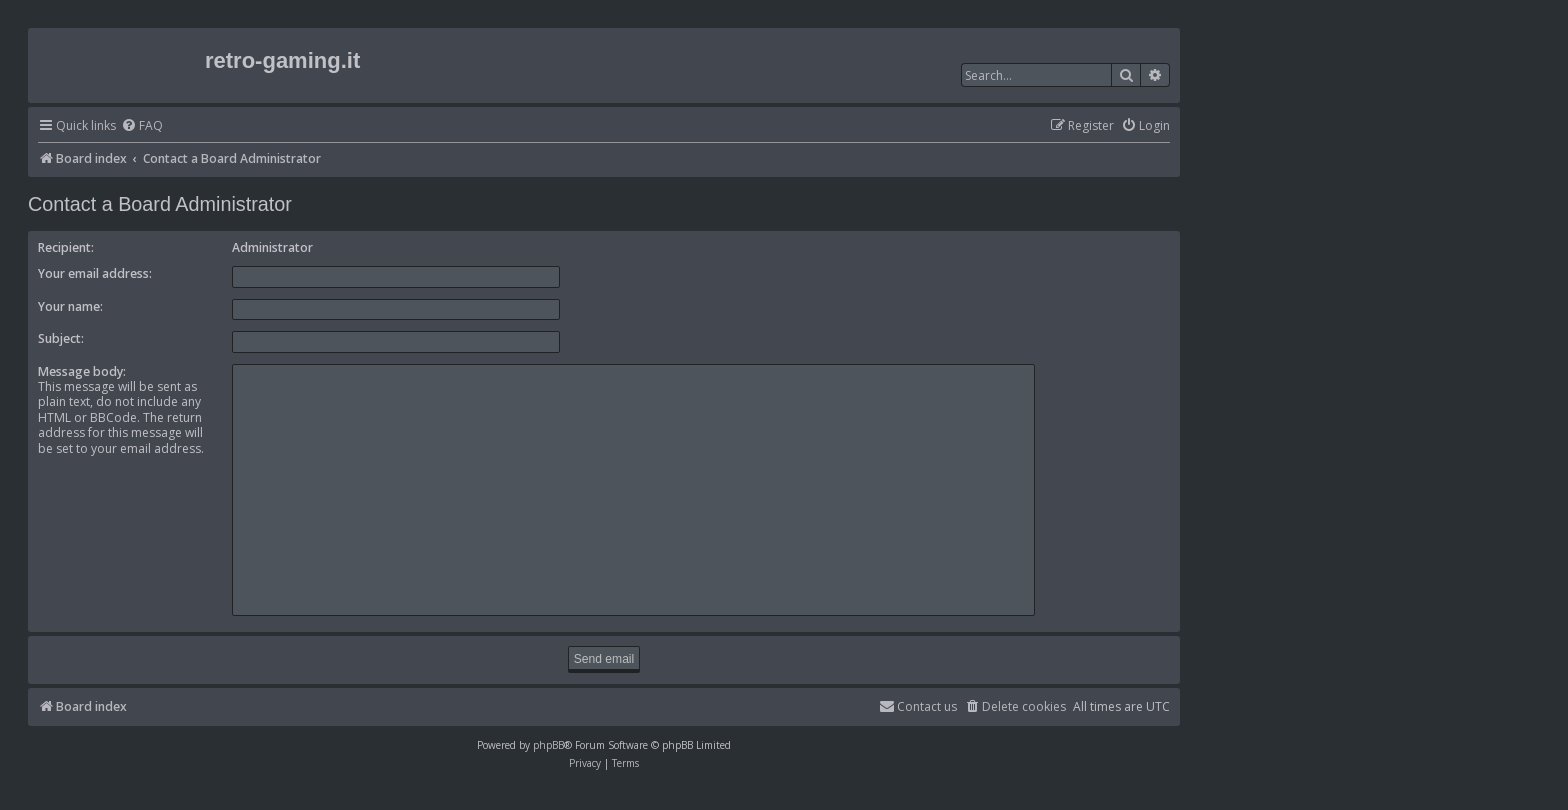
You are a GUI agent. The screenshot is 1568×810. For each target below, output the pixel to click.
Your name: (70, 306)
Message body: (82, 371)
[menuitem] (142, 126)
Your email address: (95, 273)
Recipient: (66, 247)
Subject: (61, 338)
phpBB (548, 745)
